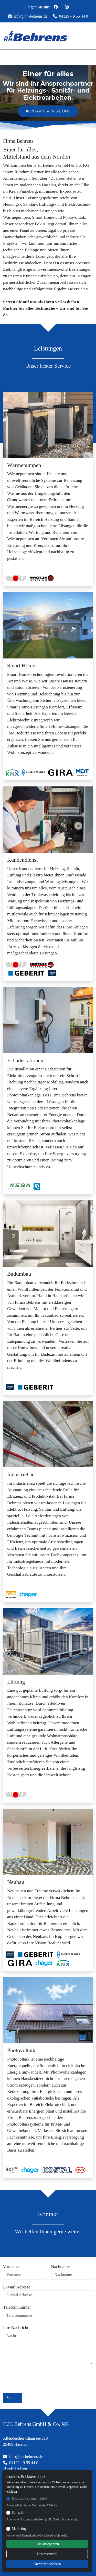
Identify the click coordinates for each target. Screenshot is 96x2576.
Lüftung (16, 1682)
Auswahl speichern (47, 2564)
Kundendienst (22, 860)
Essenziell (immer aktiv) (29, 2499)
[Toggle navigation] (86, 36)
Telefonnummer (17, 2307)
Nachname (60, 2266)
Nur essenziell (47, 2554)
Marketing (19, 2529)
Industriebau (21, 1474)
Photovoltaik (21, 2050)
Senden (12, 2398)
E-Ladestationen (25, 1060)
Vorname (11, 2266)
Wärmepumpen (24, 465)
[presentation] (42, 2379)
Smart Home (21, 666)
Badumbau (19, 1274)
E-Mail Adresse (16, 2287)
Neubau (15, 1882)
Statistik (18, 2513)
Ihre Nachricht (15, 2327)
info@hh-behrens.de (28, 16)
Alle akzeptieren (47, 2544)
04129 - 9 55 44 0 (70, 16)
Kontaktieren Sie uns (48, 111)
